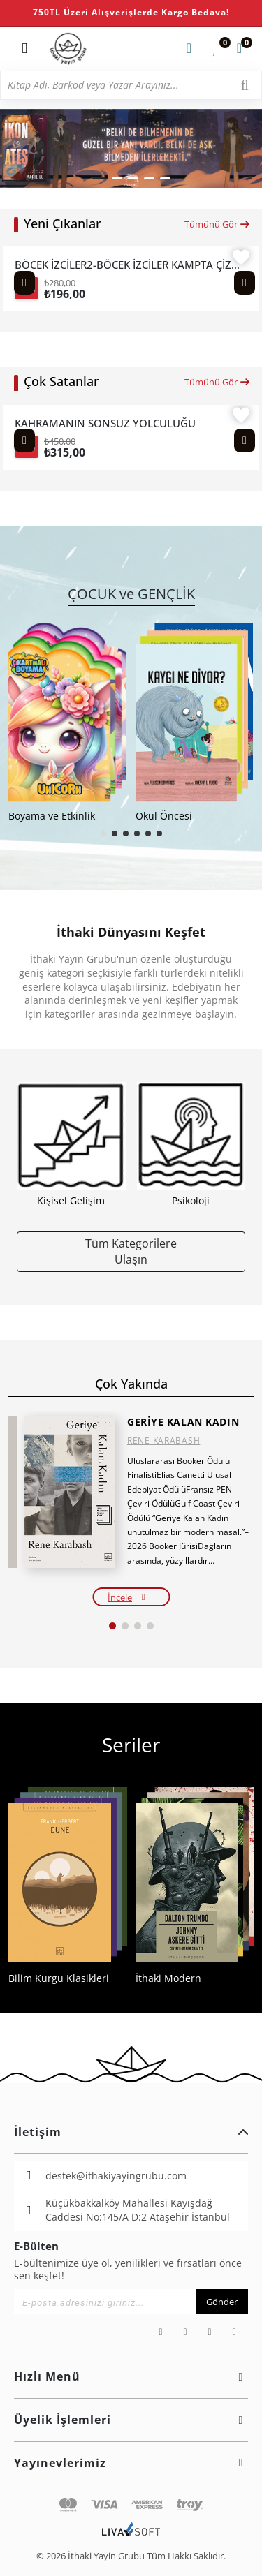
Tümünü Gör (217, 224)
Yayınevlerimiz (131, 2463)
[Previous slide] (24, 283)
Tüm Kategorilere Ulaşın (131, 1251)
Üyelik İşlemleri (131, 2419)
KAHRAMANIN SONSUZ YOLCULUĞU (105, 423)
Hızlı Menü (131, 2376)
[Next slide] (244, 283)
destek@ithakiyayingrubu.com (116, 2175)
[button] (99, 178)
